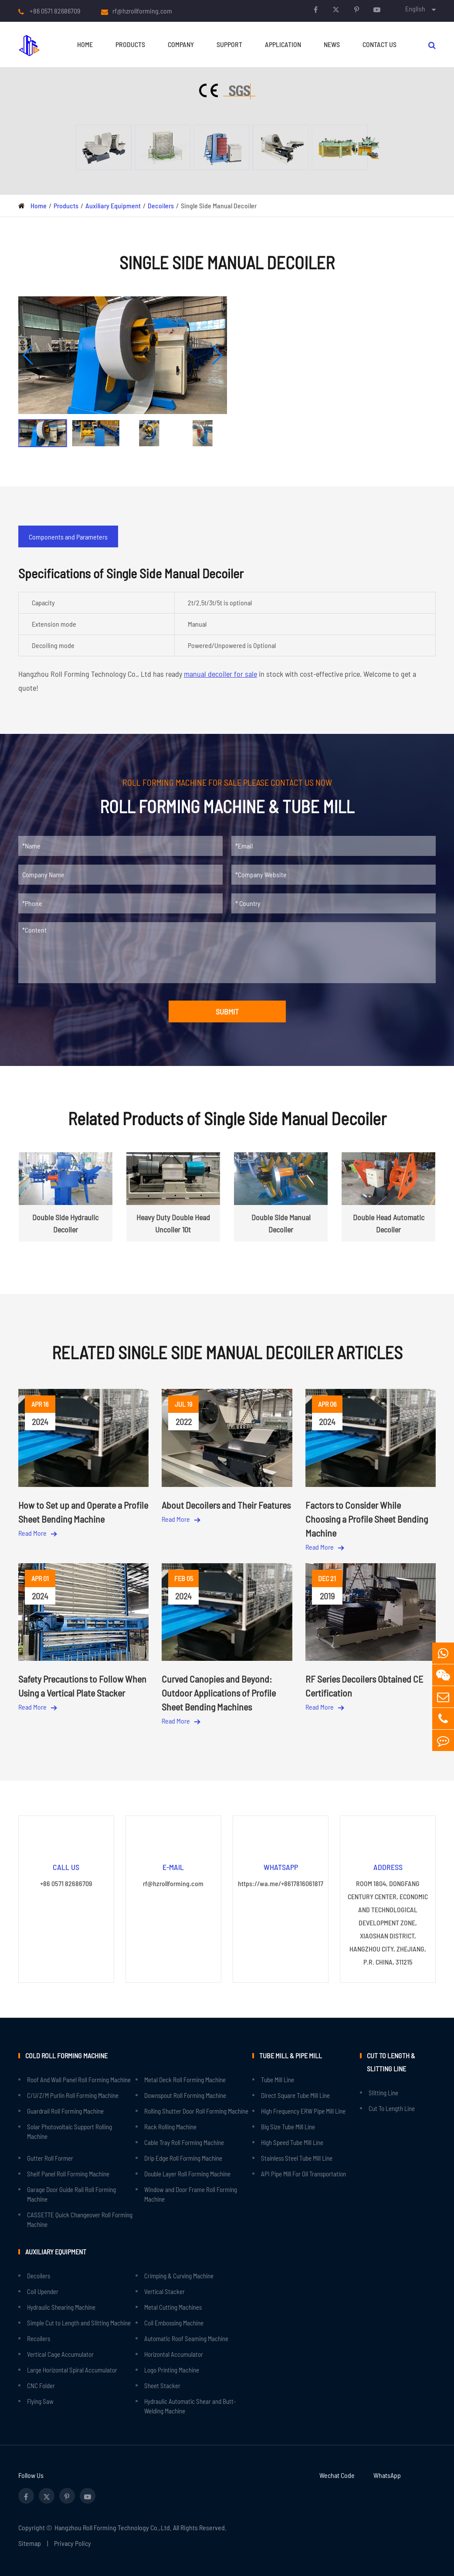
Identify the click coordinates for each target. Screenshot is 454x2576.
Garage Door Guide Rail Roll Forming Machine (71, 2194)
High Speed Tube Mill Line (292, 2142)
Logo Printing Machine (171, 2370)
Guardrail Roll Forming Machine (65, 2111)
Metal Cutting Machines (173, 2307)
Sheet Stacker (162, 2385)
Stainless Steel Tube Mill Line (296, 2158)
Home (85, 44)
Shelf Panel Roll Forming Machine (68, 2174)
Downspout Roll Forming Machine (185, 2095)
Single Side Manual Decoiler (219, 205)
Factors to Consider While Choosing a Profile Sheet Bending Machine (366, 1518)
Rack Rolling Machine (170, 2127)
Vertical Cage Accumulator (60, 2354)
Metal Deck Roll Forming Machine (185, 2080)
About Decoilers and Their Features (226, 1504)
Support (229, 44)
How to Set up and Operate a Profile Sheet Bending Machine (83, 1511)
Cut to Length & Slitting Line (391, 2062)
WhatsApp (387, 2475)
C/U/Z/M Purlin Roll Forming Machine (73, 2095)
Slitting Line (383, 2093)
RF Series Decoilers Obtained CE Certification (364, 1685)
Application (283, 44)
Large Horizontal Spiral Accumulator (72, 2370)
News (332, 44)
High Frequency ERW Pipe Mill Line (303, 2111)
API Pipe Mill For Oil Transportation (303, 2174)
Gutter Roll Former (50, 2158)
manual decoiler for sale (220, 674)
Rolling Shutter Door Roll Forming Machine (196, 2111)
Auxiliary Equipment (113, 205)
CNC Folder (41, 2385)
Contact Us (379, 44)
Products (130, 44)
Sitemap (29, 2543)
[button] (28, 355)
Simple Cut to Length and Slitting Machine (79, 2323)
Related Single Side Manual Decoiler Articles (227, 1352)
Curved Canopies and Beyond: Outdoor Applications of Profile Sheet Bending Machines (219, 1692)
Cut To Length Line (392, 2108)
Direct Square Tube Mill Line (295, 2095)
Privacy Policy (72, 2543)
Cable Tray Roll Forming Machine (184, 2142)
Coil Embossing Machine (173, 2323)
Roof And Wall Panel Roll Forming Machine (79, 2080)
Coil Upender (42, 2291)
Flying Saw (40, 2401)
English (415, 8)
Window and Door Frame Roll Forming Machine (190, 2194)
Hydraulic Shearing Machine (61, 2307)
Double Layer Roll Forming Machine (187, 2174)
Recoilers (38, 2338)
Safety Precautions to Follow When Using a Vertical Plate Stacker (82, 1685)
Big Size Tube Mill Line (288, 2127)
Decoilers (161, 205)
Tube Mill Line (277, 2080)
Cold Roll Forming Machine (66, 2055)
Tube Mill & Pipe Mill (290, 2055)
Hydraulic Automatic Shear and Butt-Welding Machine (190, 2406)
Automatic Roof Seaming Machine (186, 2338)
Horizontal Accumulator (173, 2354)
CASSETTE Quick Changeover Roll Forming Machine (79, 2219)
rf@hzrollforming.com (142, 11)
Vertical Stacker (164, 2291)
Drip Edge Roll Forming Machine (183, 2158)
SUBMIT (227, 1011)
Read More (37, 1533)
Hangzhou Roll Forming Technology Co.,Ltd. (113, 2527)
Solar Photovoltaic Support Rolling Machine (69, 2131)
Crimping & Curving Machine (178, 2276)
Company (181, 44)
